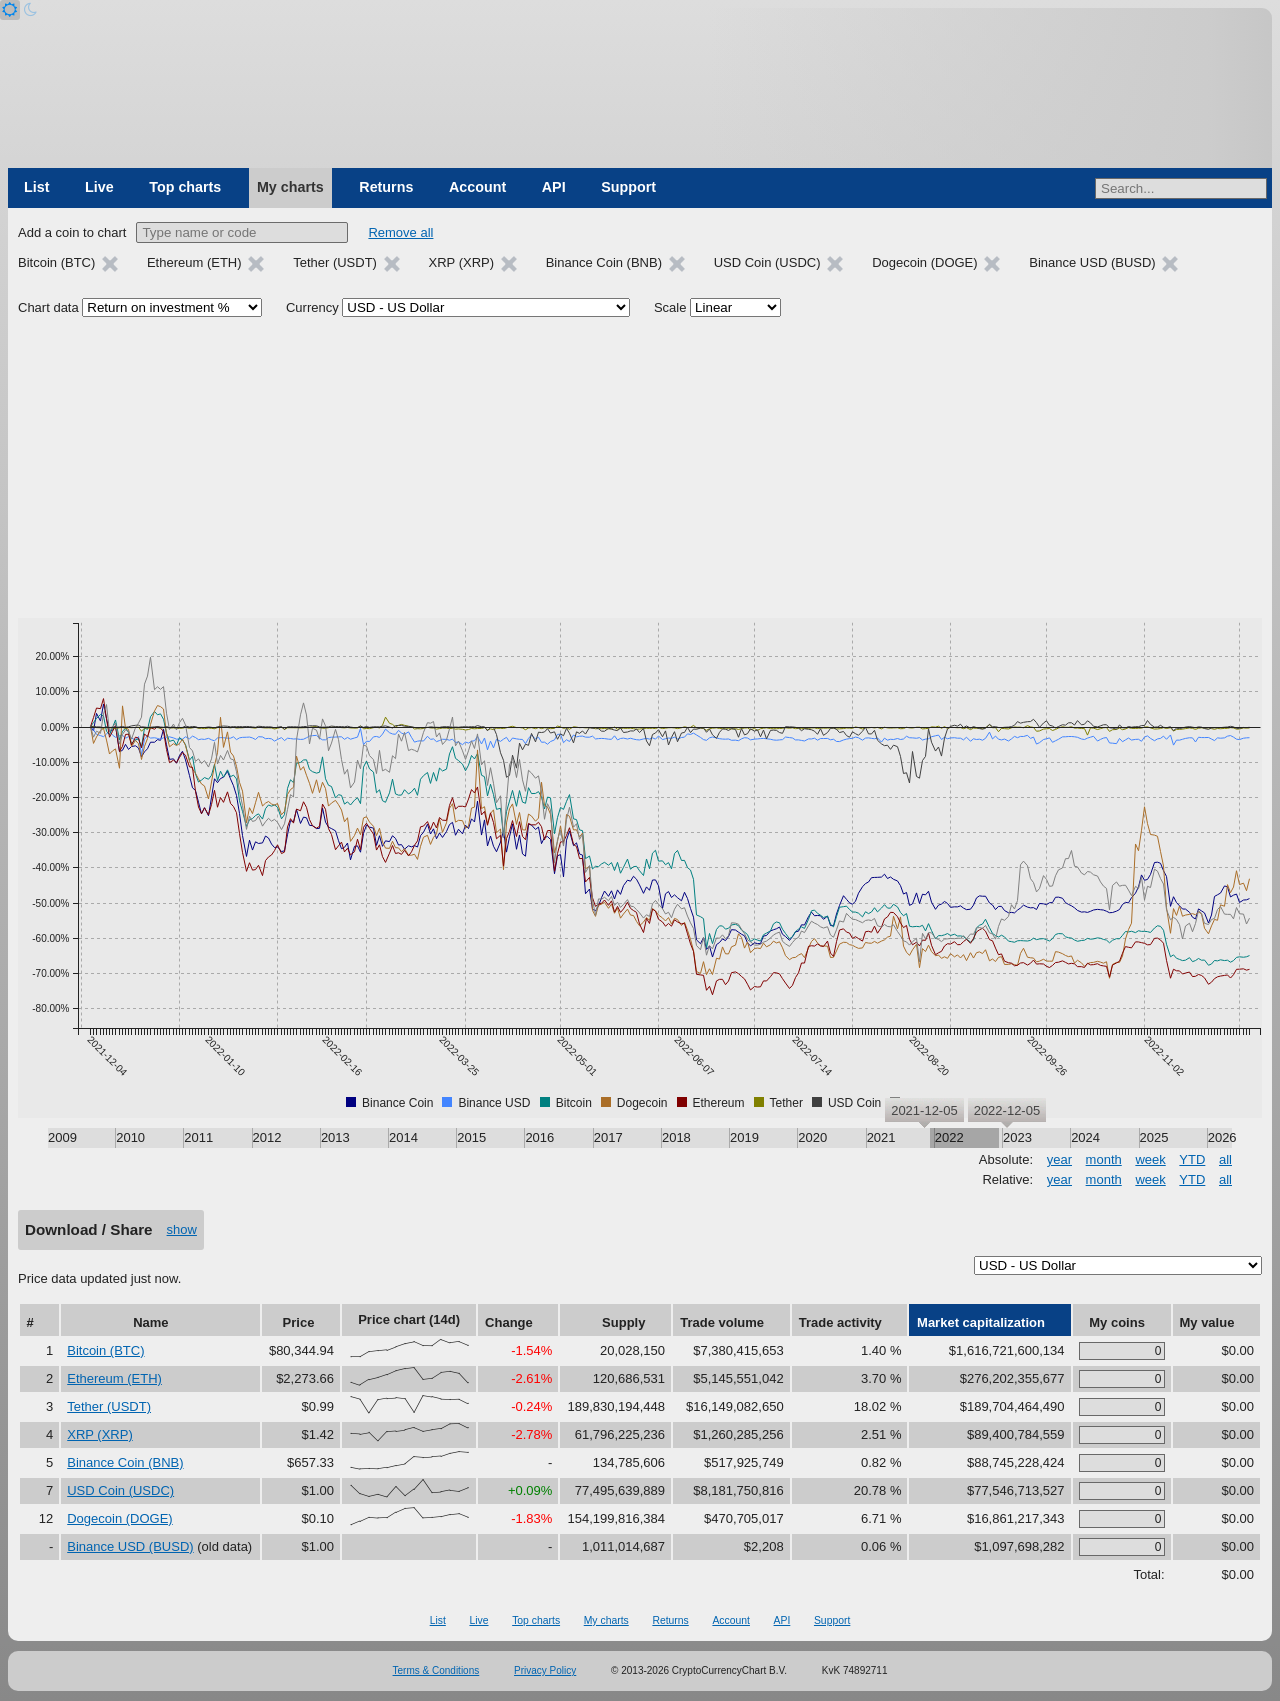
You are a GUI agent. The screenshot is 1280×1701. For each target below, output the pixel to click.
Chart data (48, 307)
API (554, 187)
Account (477, 187)
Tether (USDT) (109, 1406)
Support (628, 187)
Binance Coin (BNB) (125, 1462)
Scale (670, 307)
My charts (290, 187)
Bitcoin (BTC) (105, 1350)
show (182, 1229)
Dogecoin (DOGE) (119, 1518)
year (1059, 1159)
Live (99, 187)
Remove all (400, 232)
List (36, 187)
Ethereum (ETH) (114, 1378)
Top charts (185, 187)
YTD (1192, 1159)
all (1225, 1159)
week (1150, 1159)
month (1104, 1159)
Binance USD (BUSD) (130, 1546)
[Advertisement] (640, 468)
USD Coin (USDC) (120, 1490)
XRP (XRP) (100, 1434)
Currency (312, 307)
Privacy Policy (545, 1670)
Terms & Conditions (436, 1670)
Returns (386, 187)
